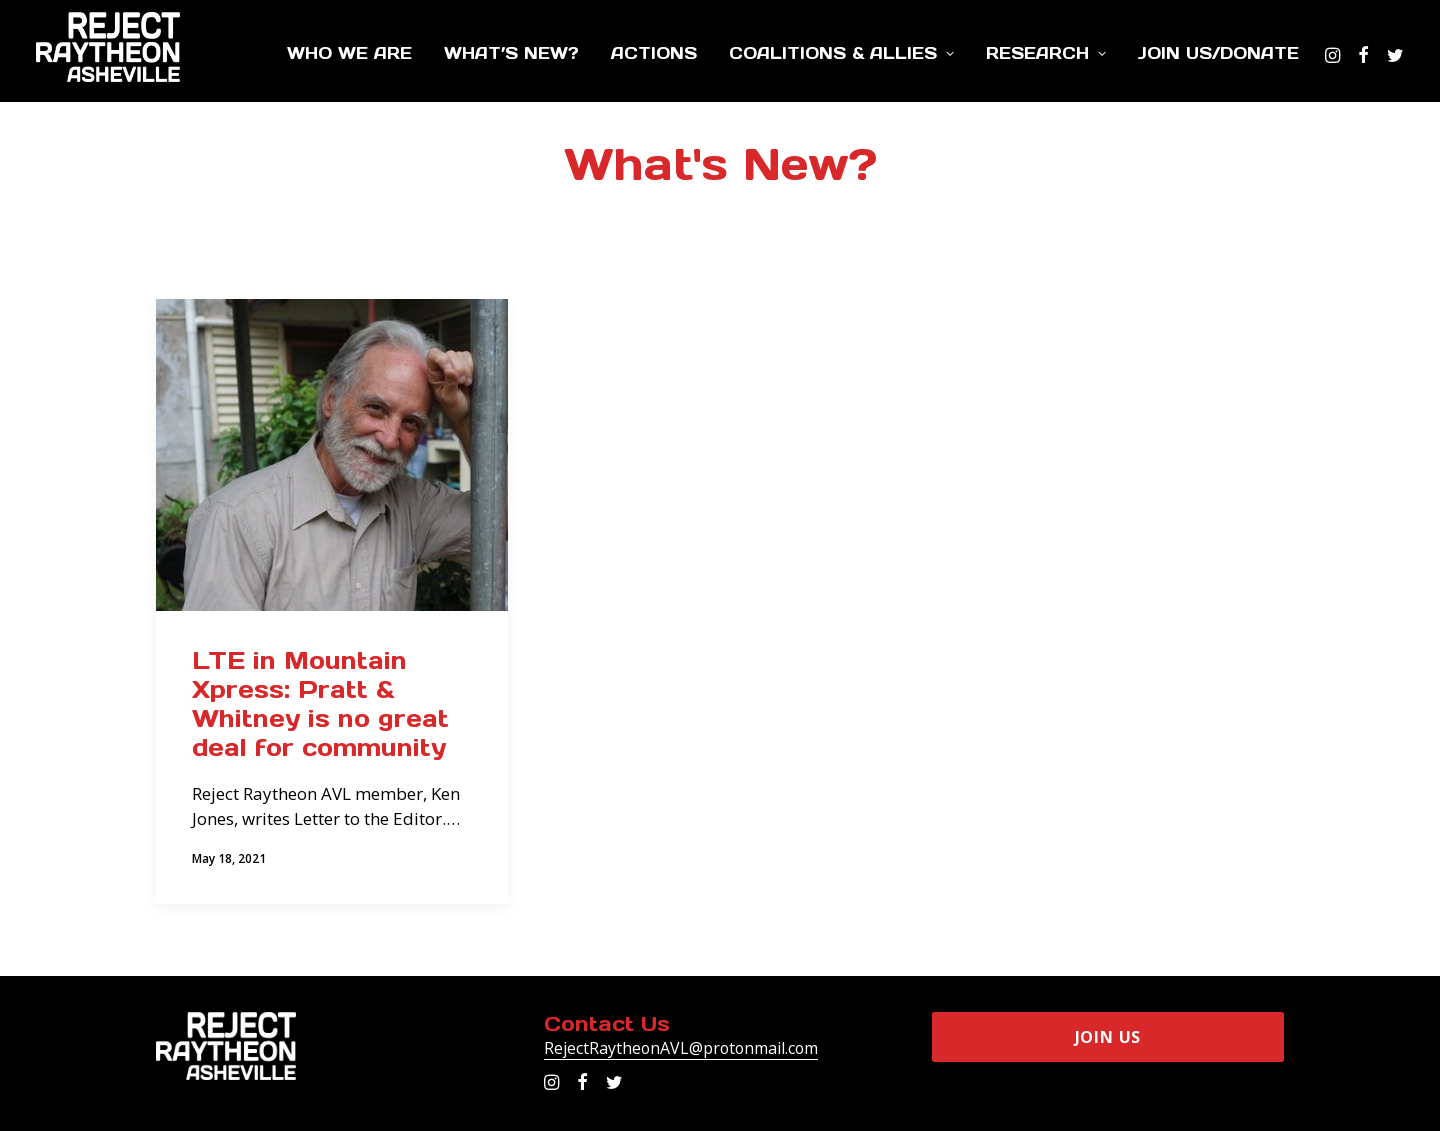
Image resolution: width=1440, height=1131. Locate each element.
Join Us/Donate (1218, 53)
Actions (654, 53)
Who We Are (349, 53)
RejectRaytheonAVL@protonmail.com (681, 1048)
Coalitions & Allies (841, 53)
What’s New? (511, 53)
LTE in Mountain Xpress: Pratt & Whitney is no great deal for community (320, 703)
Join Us (1108, 1037)
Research (1046, 53)
